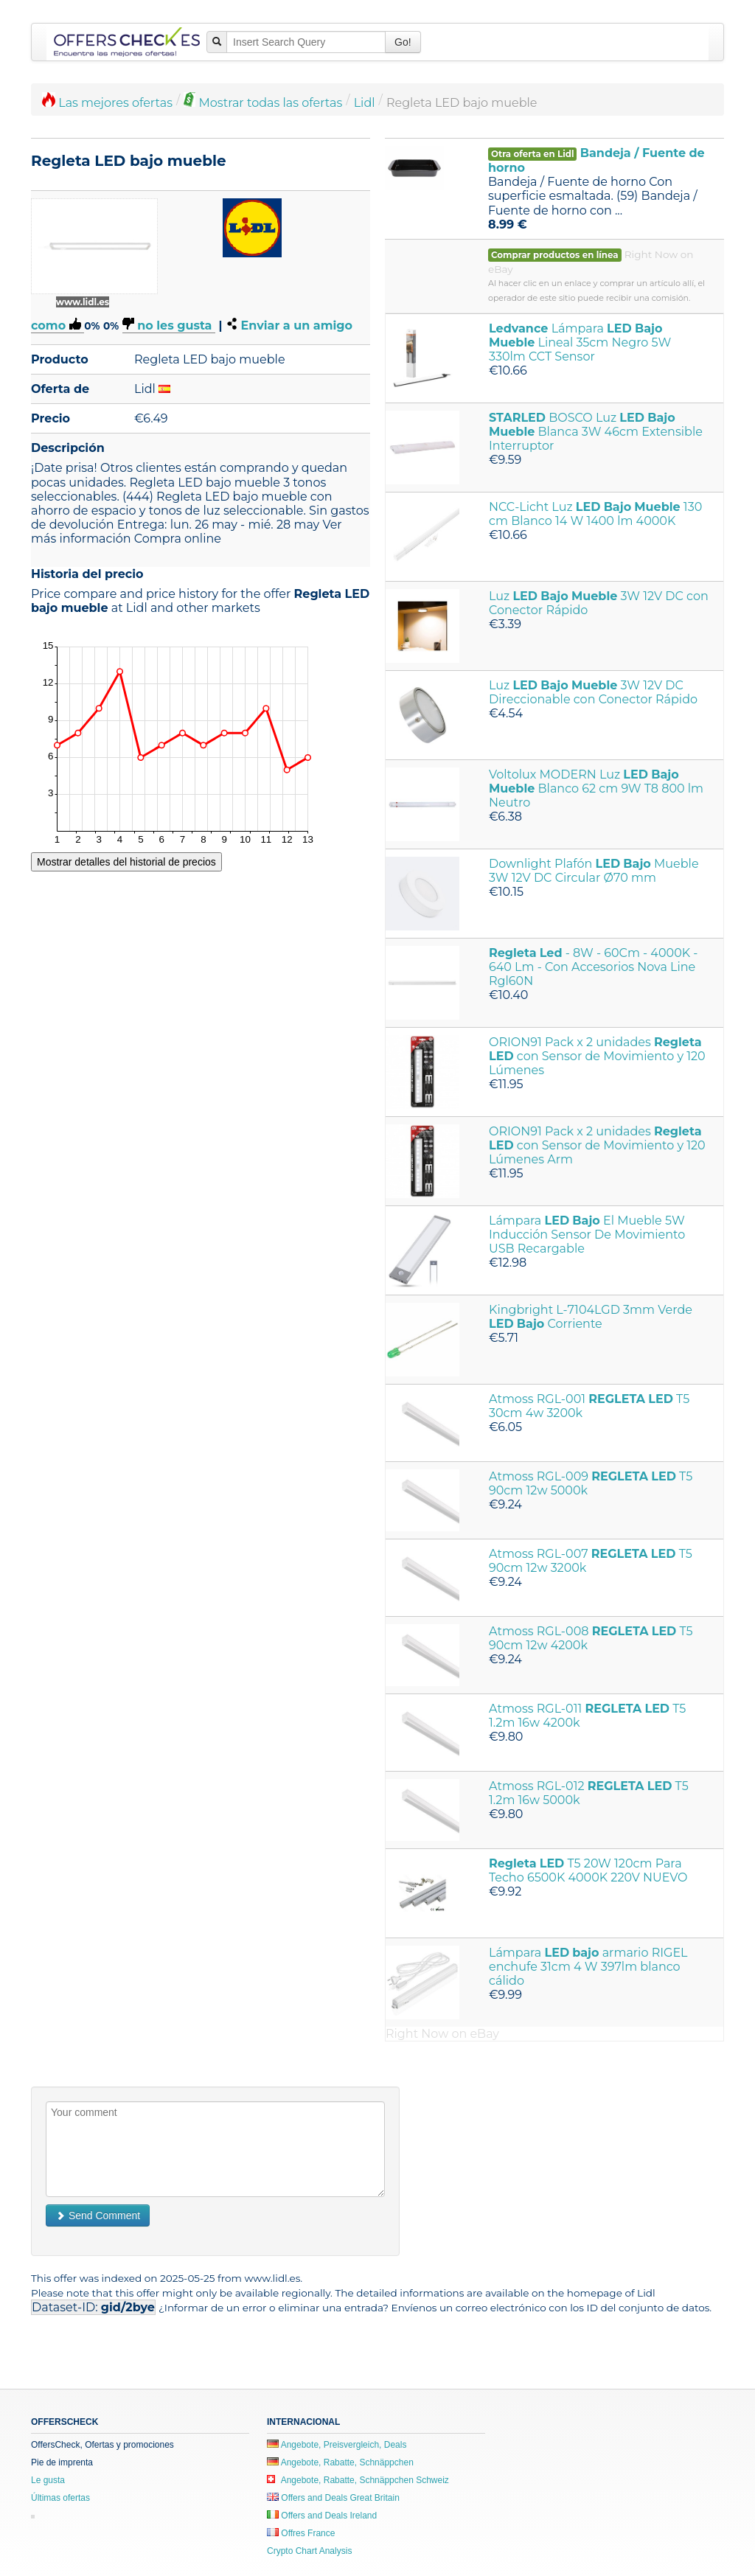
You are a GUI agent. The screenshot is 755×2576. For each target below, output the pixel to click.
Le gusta (48, 2480)
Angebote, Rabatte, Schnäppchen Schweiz (358, 2480)
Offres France (301, 2533)
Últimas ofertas (60, 2498)
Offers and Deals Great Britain (333, 2498)
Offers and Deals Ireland (322, 2515)
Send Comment (97, 2215)
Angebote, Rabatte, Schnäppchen (340, 2462)
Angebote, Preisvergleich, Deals (336, 2445)
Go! (402, 42)
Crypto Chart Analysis (309, 2551)
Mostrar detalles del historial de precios (126, 862)
